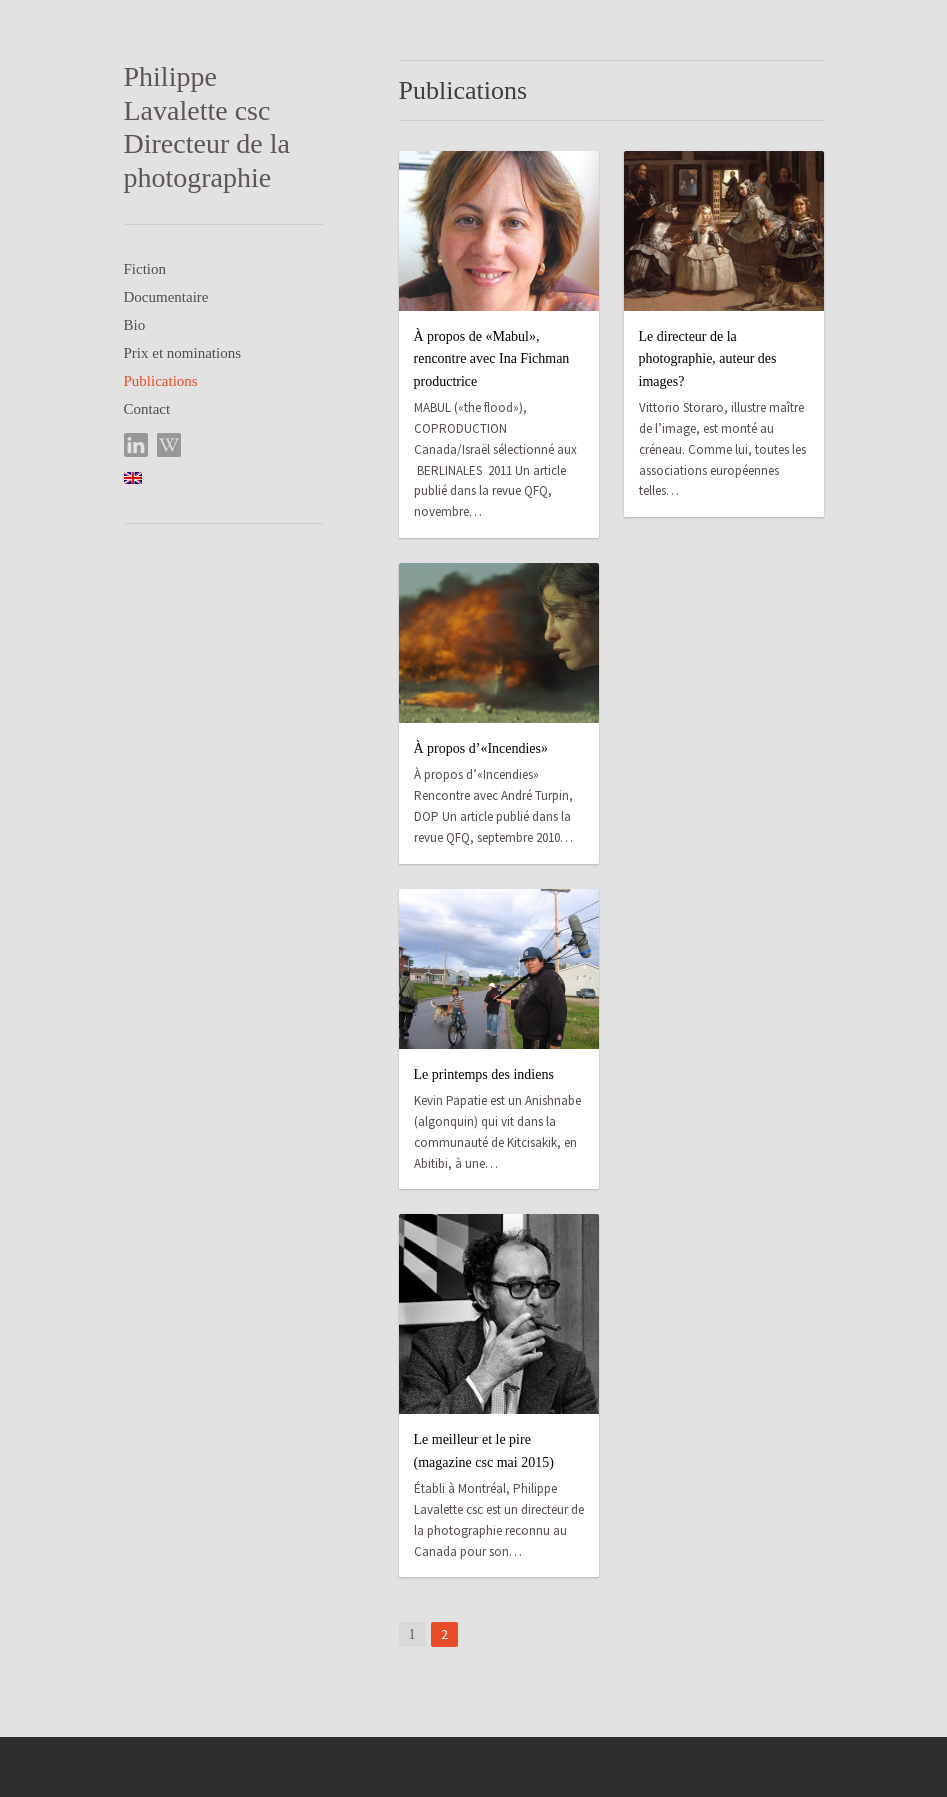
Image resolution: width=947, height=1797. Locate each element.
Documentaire (166, 297)
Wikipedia (169, 445)
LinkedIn (136, 445)
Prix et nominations (183, 353)
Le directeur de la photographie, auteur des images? (708, 359)
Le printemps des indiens (484, 1074)
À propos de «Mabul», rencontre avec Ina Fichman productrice (492, 359)
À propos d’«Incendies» (481, 748)
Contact (147, 409)
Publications (161, 381)
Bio (135, 325)
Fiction (145, 269)
